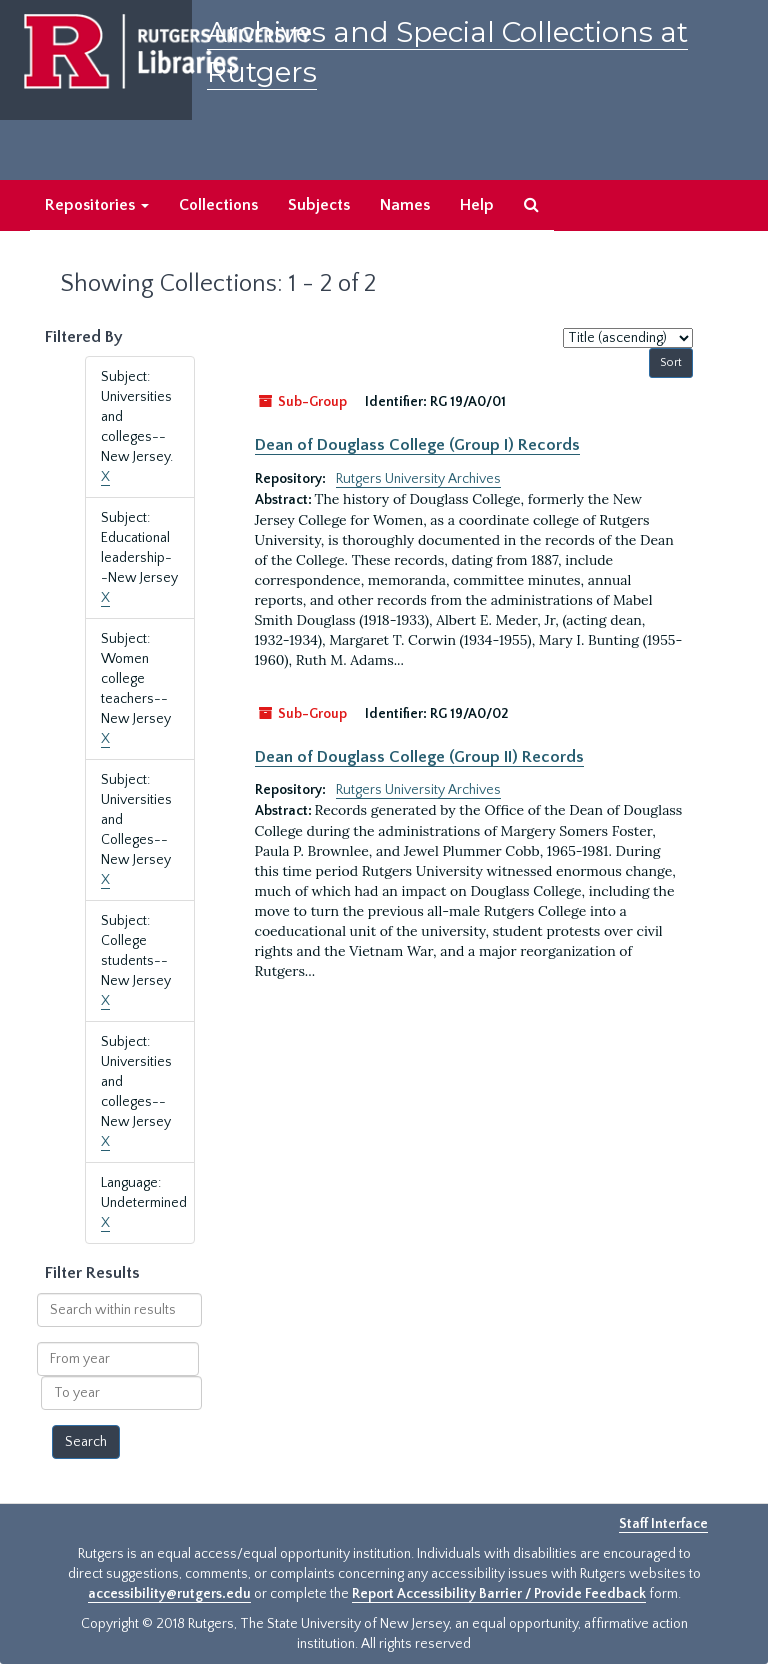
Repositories (97, 205)
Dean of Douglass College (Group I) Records (417, 445)
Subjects (319, 205)
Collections (218, 205)
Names (405, 205)
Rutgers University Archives (418, 479)
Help (477, 205)
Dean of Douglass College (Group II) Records (419, 757)
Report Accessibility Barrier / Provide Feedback (499, 1594)
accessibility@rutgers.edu (169, 1594)
